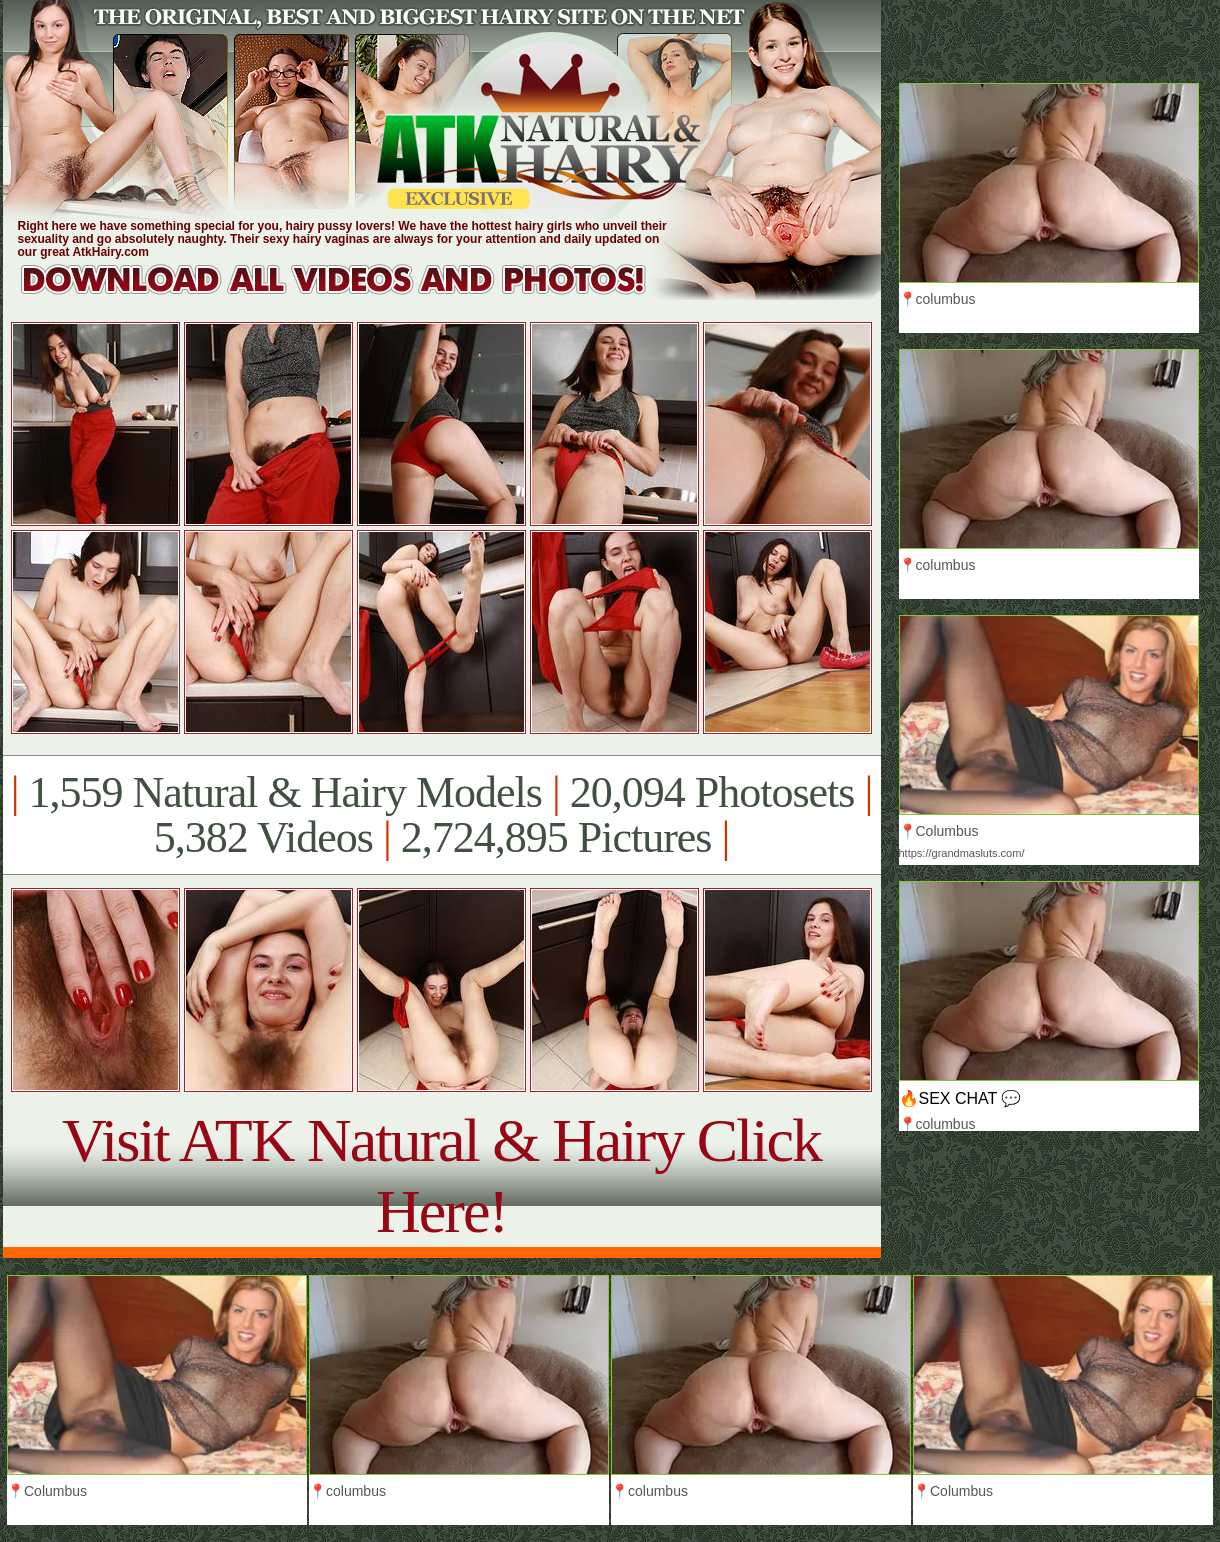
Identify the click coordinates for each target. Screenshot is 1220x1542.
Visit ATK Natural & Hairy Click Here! (441, 1175)
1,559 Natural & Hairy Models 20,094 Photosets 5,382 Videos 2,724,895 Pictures (441, 815)
